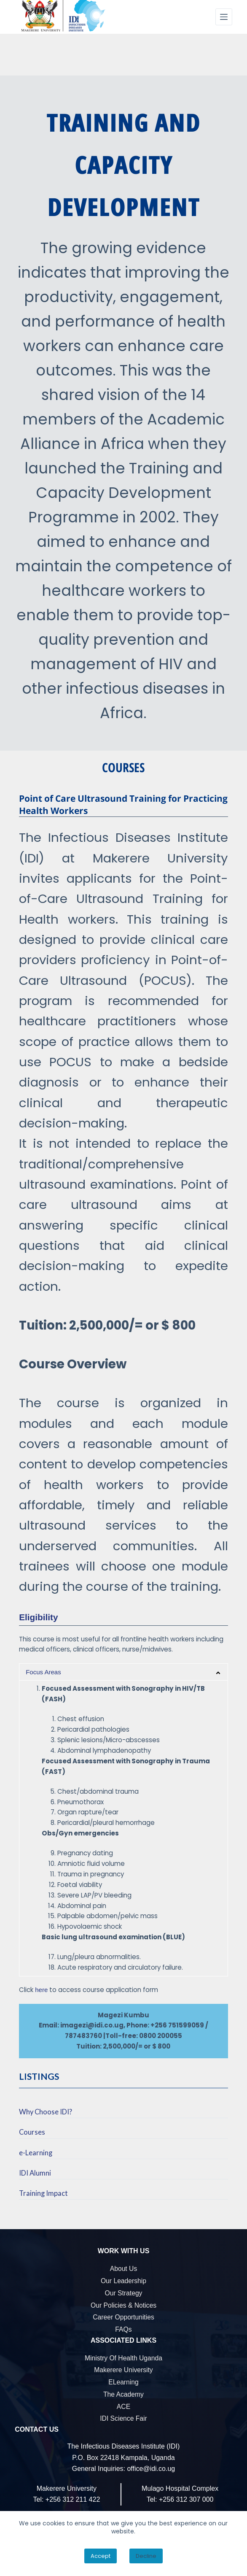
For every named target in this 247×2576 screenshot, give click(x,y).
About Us (123, 2268)
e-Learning (35, 2153)
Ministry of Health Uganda (123, 2358)
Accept (100, 2556)
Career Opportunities (123, 2317)
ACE (123, 2406)
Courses (32, 2132)
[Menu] (223, 16)
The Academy (123, 2394)
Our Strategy (123, 2293)
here (41, 1989)
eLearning (123, 2382)
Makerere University (123, 2369)
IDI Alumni (35, 2173)
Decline (146, 2556)
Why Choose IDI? (45, 2112)
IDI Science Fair (123, 2418)
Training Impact (43, 2193)
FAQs (123, 2329)
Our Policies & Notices (123, 2305)
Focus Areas (43, 1672)
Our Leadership (123, 2280)
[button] (123, 1672)
